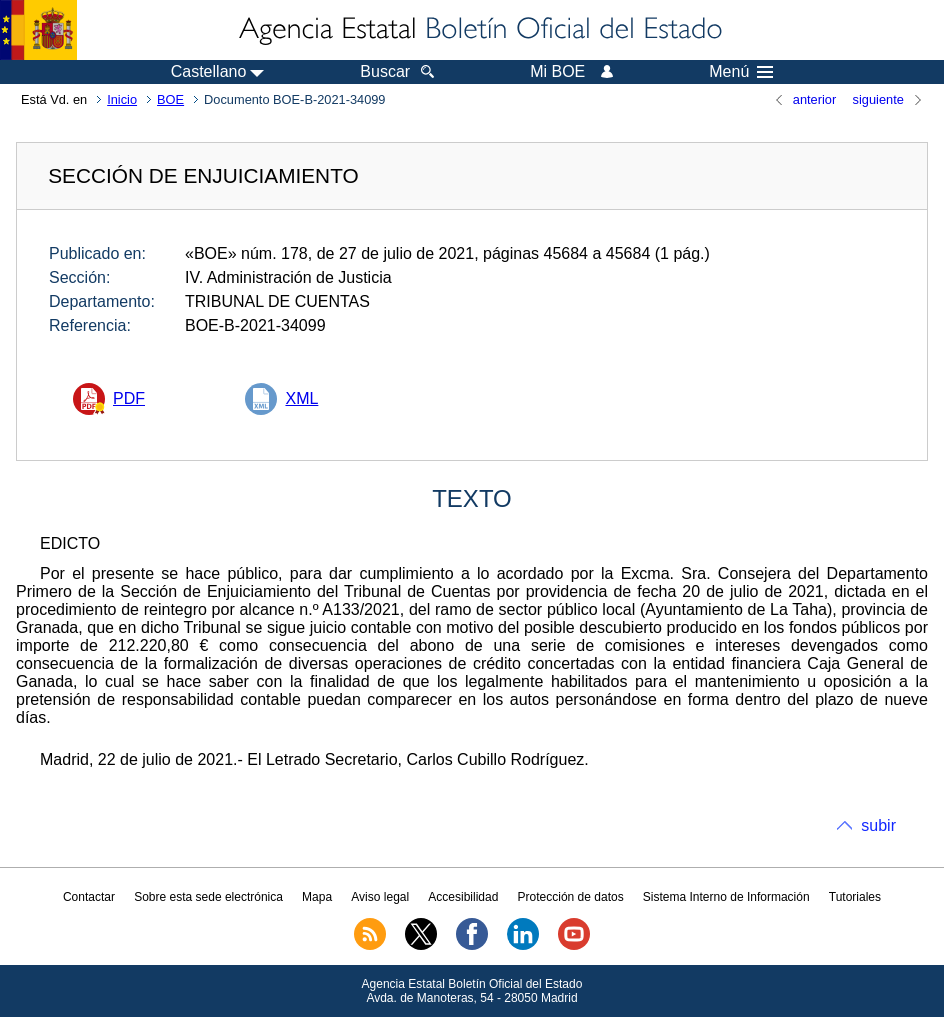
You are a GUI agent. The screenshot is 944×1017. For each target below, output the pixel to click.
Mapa (317, 897)
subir (878, 825)
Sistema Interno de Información (726, 897)
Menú (741, 72)
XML (301, 398)
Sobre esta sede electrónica (208, 897)
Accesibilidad (463, 897)
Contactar (89, 897)
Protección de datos (571, 897)
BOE (170, 99)
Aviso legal (380, 897)
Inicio (122, 99)
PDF (129, 398)
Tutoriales (855, 897)
